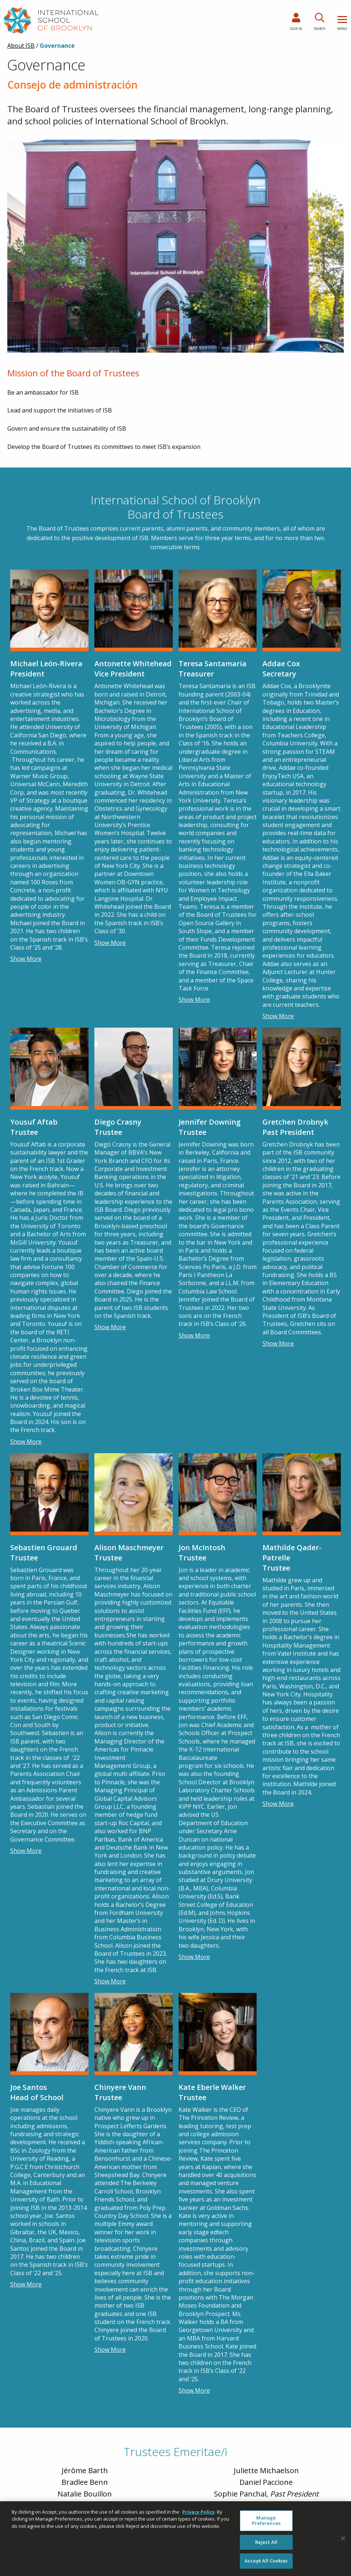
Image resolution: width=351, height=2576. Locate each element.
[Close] (343, 2538)
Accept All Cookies (266, 2560)
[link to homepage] (51, 20)
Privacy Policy (198, 2512)
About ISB (21, 46)
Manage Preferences (266, 2520)
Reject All (266, 2542)
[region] (175, 2538)
